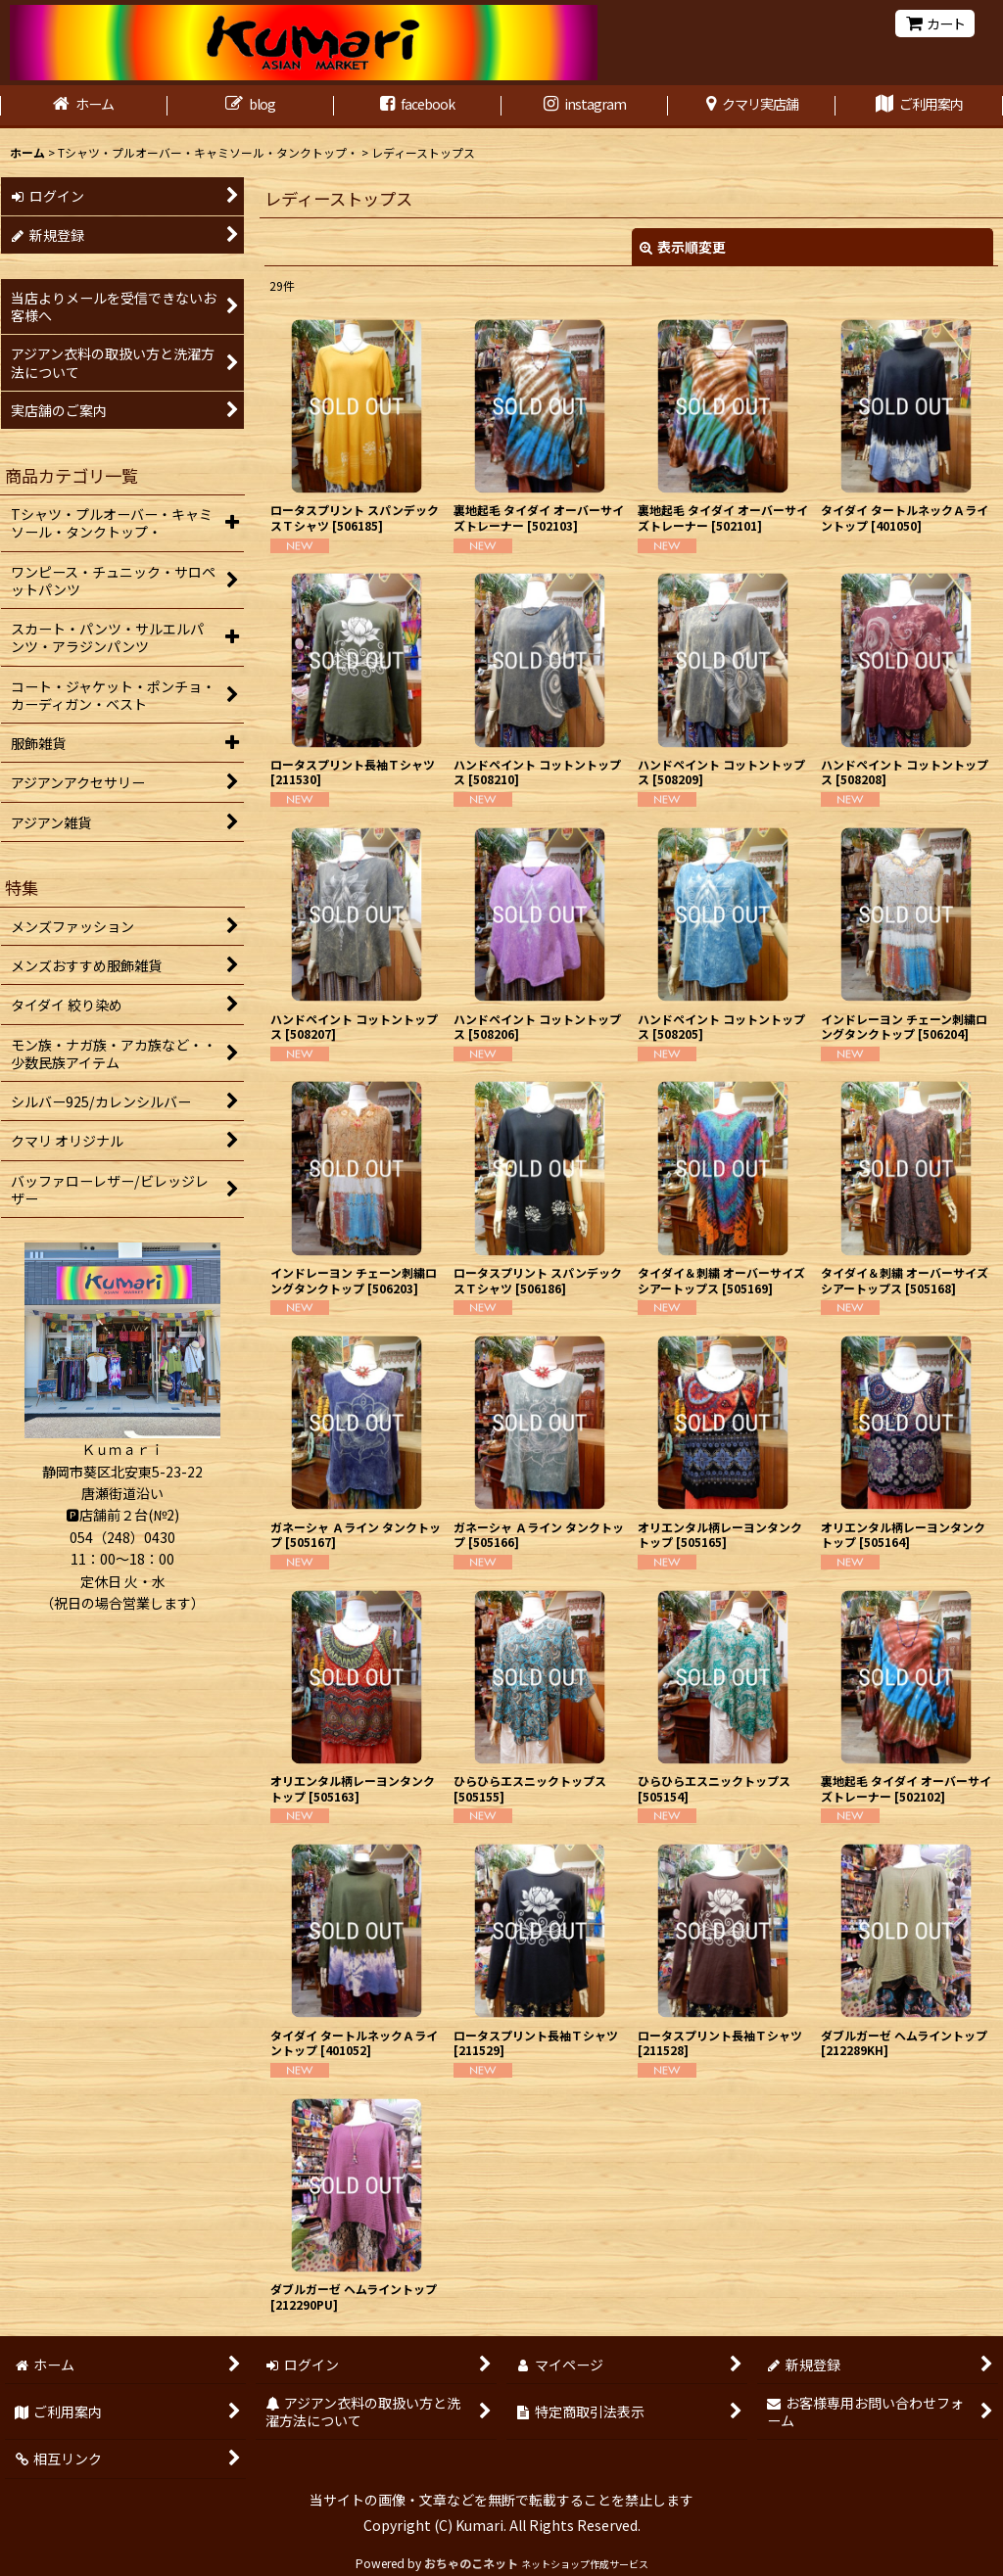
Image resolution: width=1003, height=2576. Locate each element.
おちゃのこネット (471, 2562)
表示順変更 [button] (683, 247)
